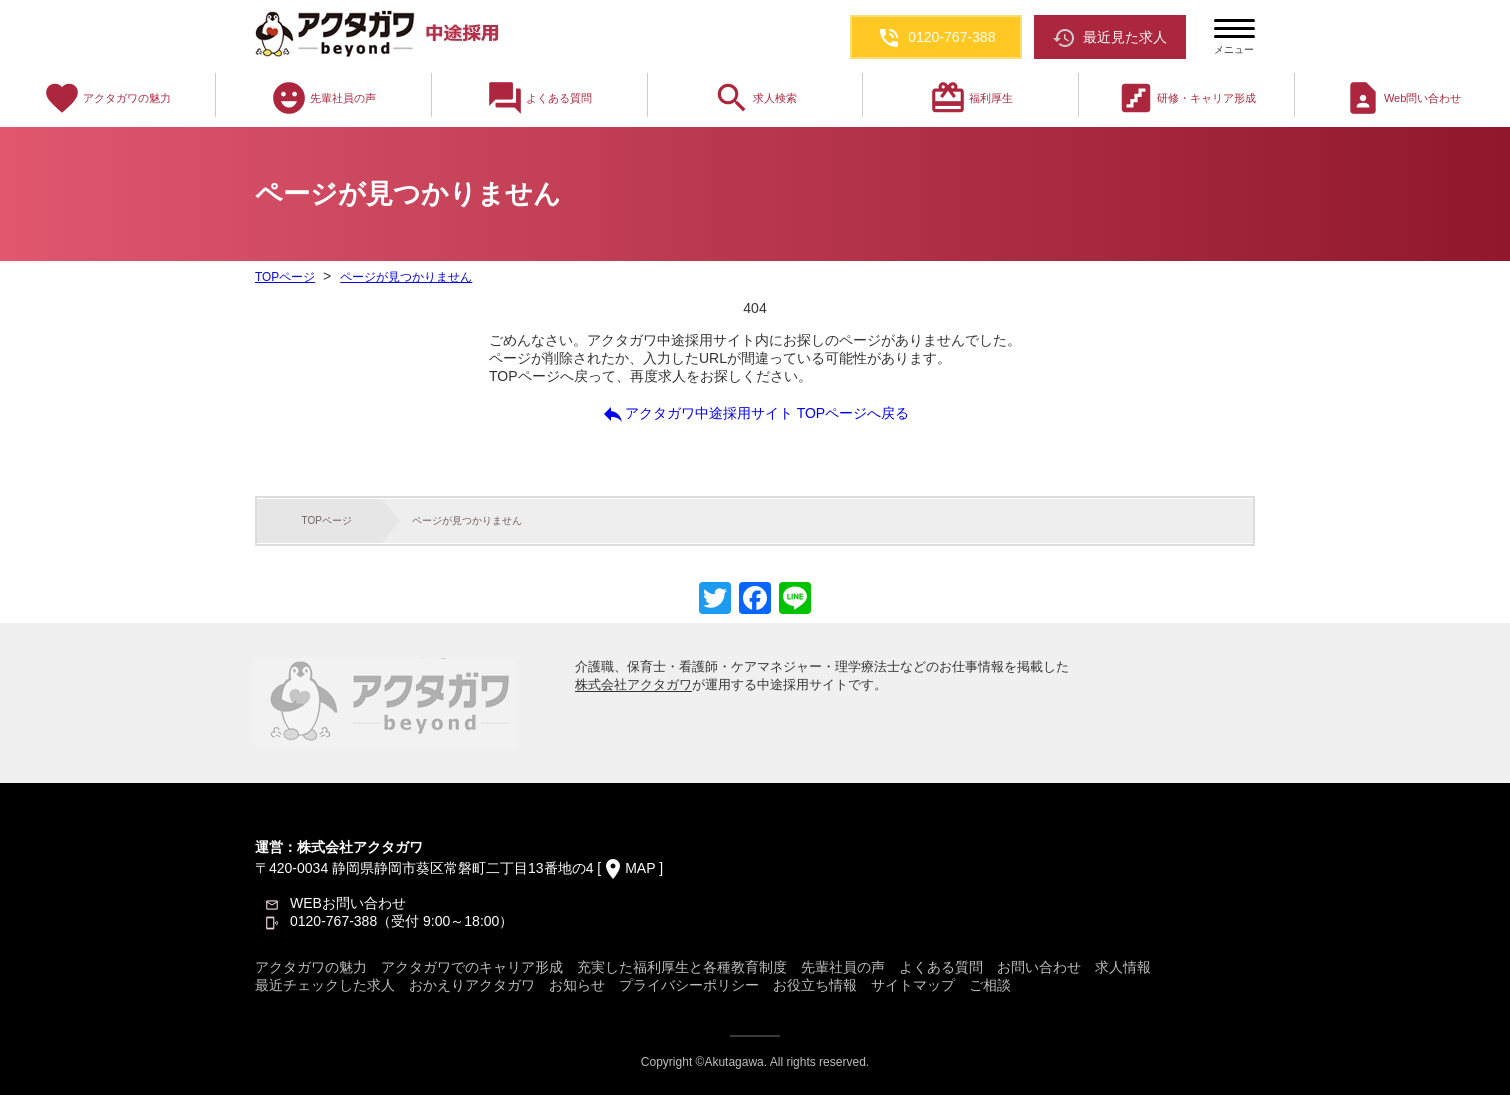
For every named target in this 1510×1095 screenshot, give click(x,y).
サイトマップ (913, 985)
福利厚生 (971, 98)
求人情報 (1123, 967)
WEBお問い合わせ (348, 903)
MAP (640, 868)
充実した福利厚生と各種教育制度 (682, 967)
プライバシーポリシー (689, 985)
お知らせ (577, 985)
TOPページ (285, 277)
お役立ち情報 (815, 985)
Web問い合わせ (1402, 98)
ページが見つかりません (405, 277)
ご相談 (990, 985)
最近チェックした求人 (325, 985)
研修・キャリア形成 (1186, 98)
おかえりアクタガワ (472, 985)
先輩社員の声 (323, 98)
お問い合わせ (1039, 967)
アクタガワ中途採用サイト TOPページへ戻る (755, 414)
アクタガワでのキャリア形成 (472, 967)
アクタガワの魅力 (107, 98)
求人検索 (755, 98)
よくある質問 (539, 98)
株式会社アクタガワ (633, 684)
